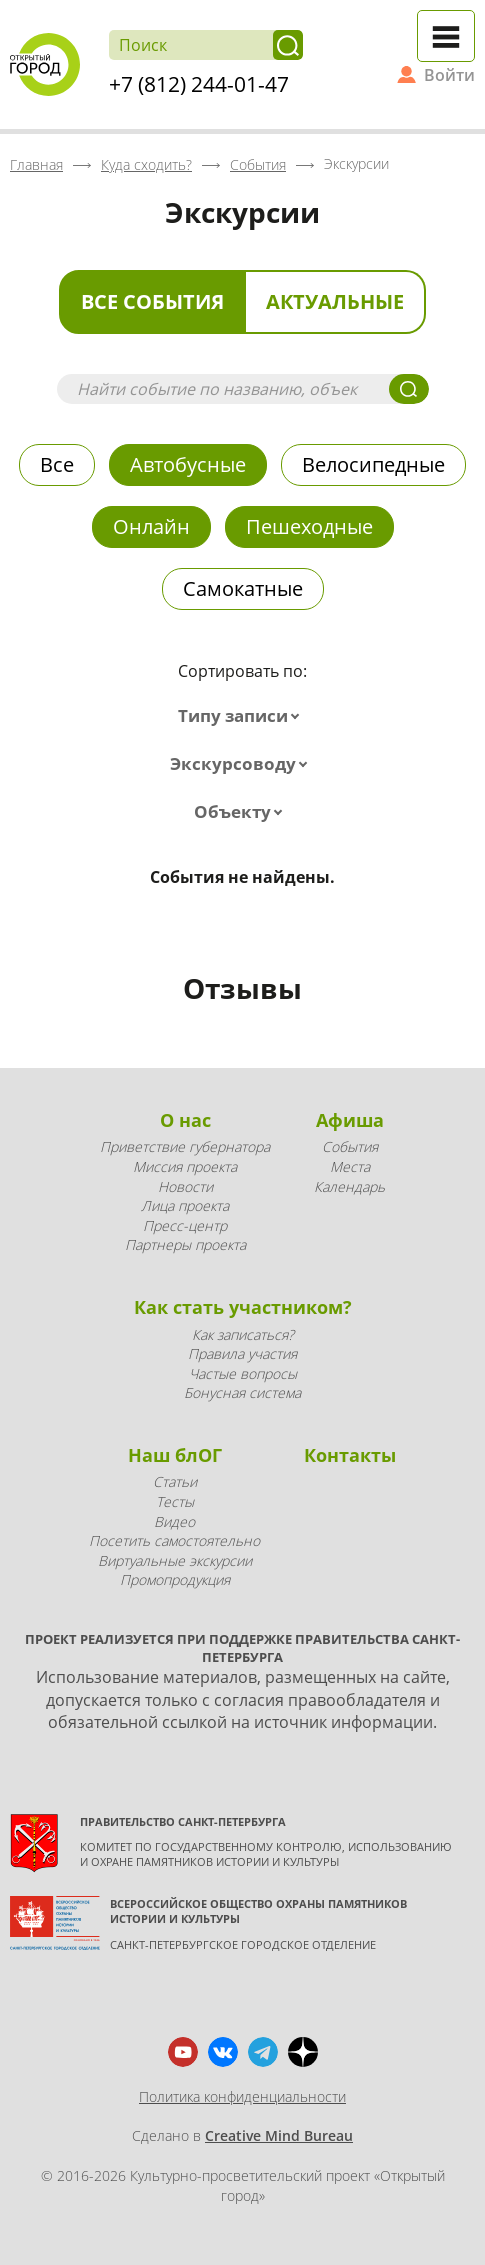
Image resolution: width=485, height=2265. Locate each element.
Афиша (350, 1120)
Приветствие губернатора (185, 1146)
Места (350, 1166)
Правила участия (242, 1353)
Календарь (349, 1186)
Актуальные (335, 301)
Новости (185, 1186)
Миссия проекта (185, 1166)
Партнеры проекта (185, 1244)
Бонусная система (242, 1392)
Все (57, 464)
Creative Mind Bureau (279, 2135)
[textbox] (243, 716)
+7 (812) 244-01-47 (199, 84)
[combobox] (243, 716)
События (350, 1146)
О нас (185, 1120)
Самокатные (243, 588)
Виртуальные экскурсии (175, 1560)
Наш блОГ (175, 1455)
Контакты (350, 1455)
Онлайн (151, 526)
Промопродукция (175, 1579)
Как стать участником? (243, 1307)
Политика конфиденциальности (242, 2096)
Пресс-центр (185, 1225)
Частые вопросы (243, 1373)
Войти (449, 75)
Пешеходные (309, 526)
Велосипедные (373, 464)
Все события (152, 301)
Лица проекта (185, 1205)
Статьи (175, 1481)
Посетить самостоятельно (174, 1540)
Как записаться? (243, 1334)
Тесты (175, 1501)
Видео (174, 1521)
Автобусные (188, 464)
